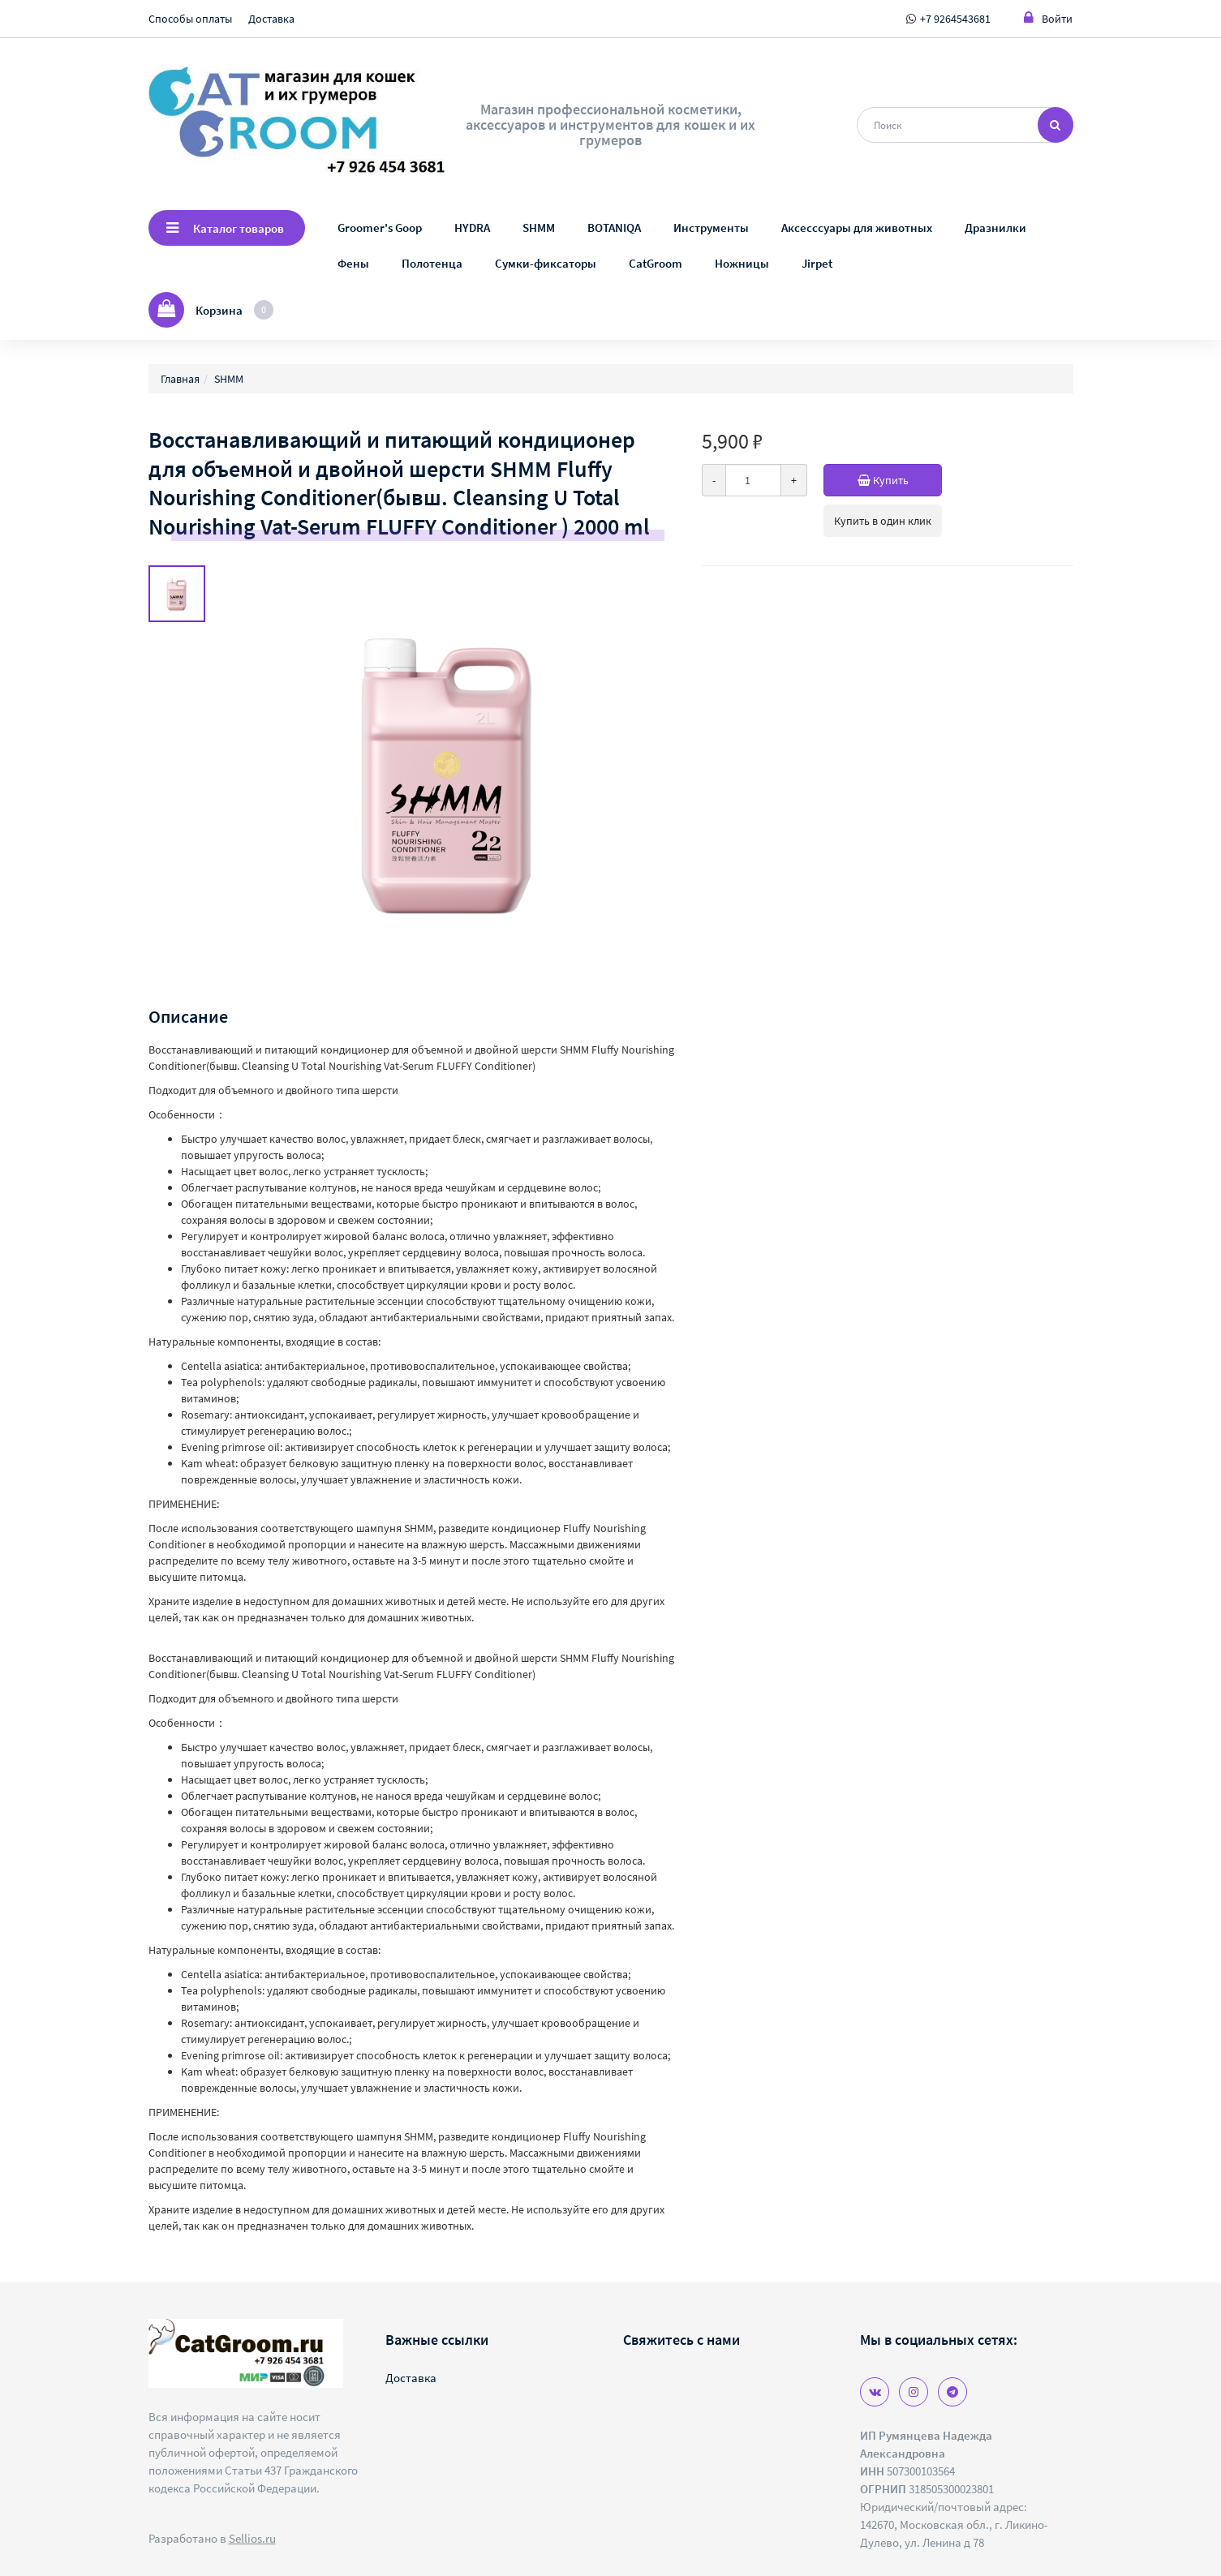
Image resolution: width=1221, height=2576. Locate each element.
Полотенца (432, 263)
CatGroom (655, 263)
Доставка (271, 18)
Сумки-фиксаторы (545, 263)
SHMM (538, 227)
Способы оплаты (190, 18)
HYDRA (472, 227)
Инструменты (711, 227)
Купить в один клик (882, 520)
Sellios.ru (252, 2538)
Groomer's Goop (379, 227)
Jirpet (817, 263)
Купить (900, 480)
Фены (353, 263)
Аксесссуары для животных (856, 227)
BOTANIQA (614, 227)
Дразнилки (995, 227)
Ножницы (742, 263)
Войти (1048, 18)
